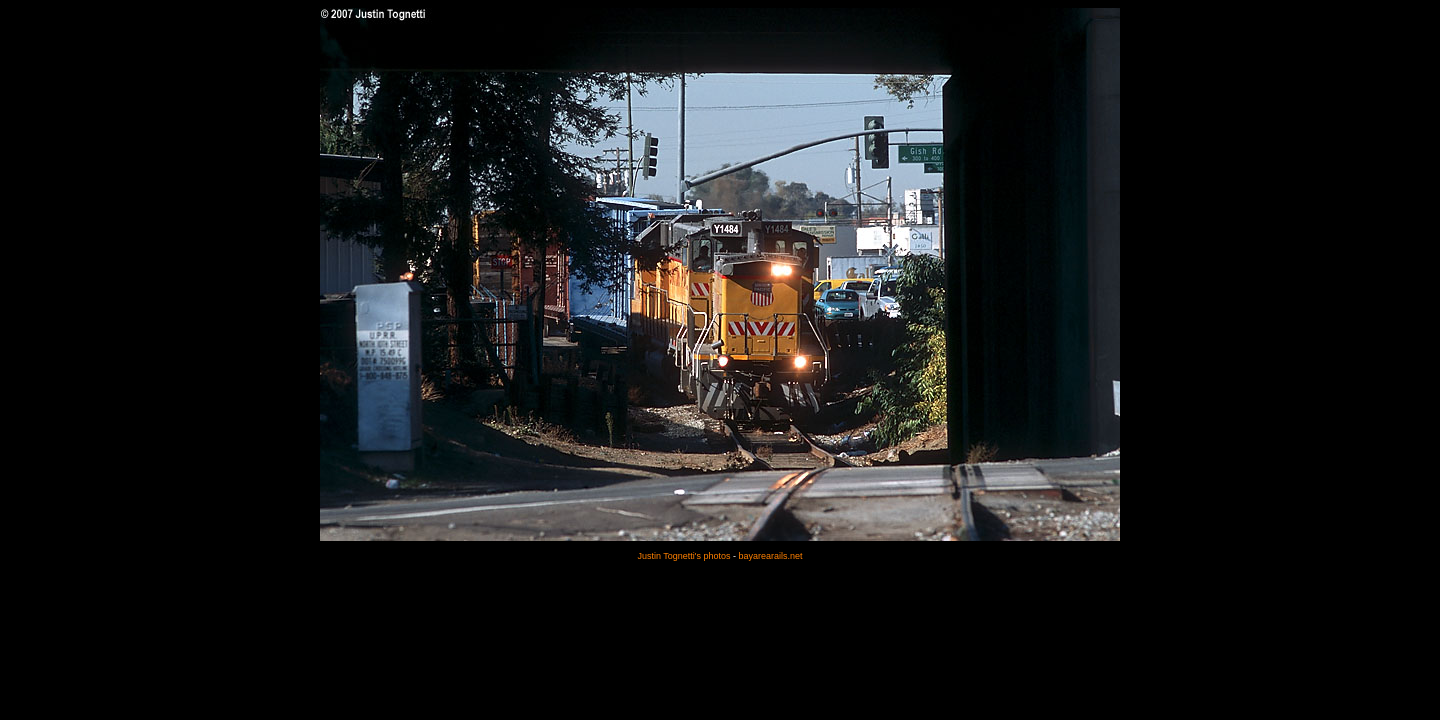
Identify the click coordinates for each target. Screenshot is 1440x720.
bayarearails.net (771, 556)
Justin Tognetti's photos (683, 556)
